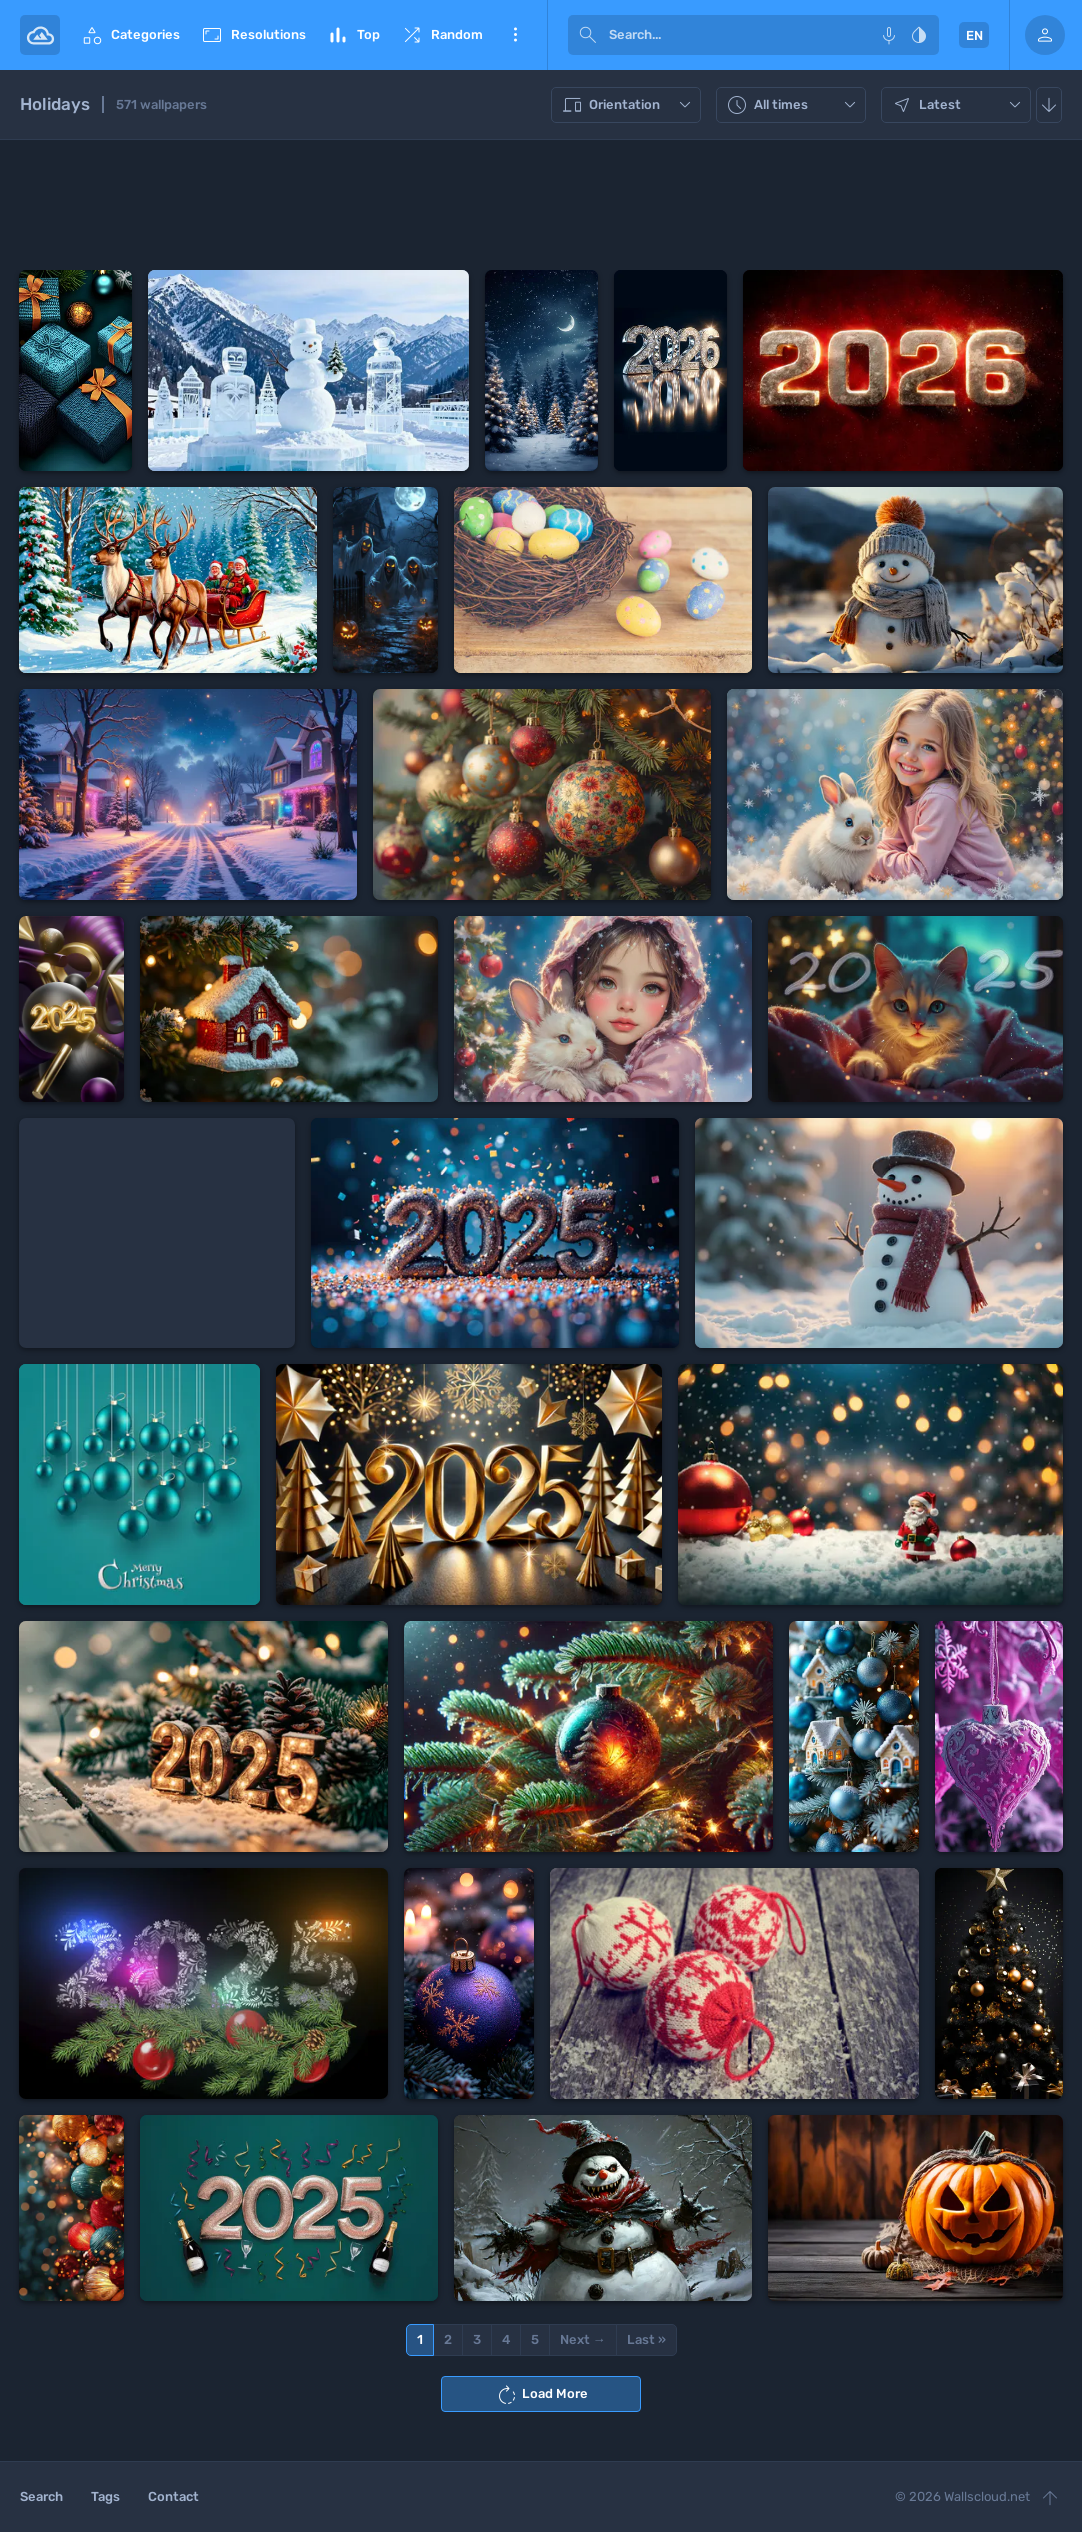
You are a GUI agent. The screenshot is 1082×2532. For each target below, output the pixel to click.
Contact (173, 2496)
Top (353, 35)
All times (793, 105)
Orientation (628, 105)
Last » (646, 2339)
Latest (958, 105)
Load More (541, 2395)
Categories (130, 35)
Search (41, 2496)
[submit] (588, 35)
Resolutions (253, 35)
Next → (583, 2339)
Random (441, 35)
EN (974, 35)
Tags (105, 2496)
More (515, 35)
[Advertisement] (541, 205)
